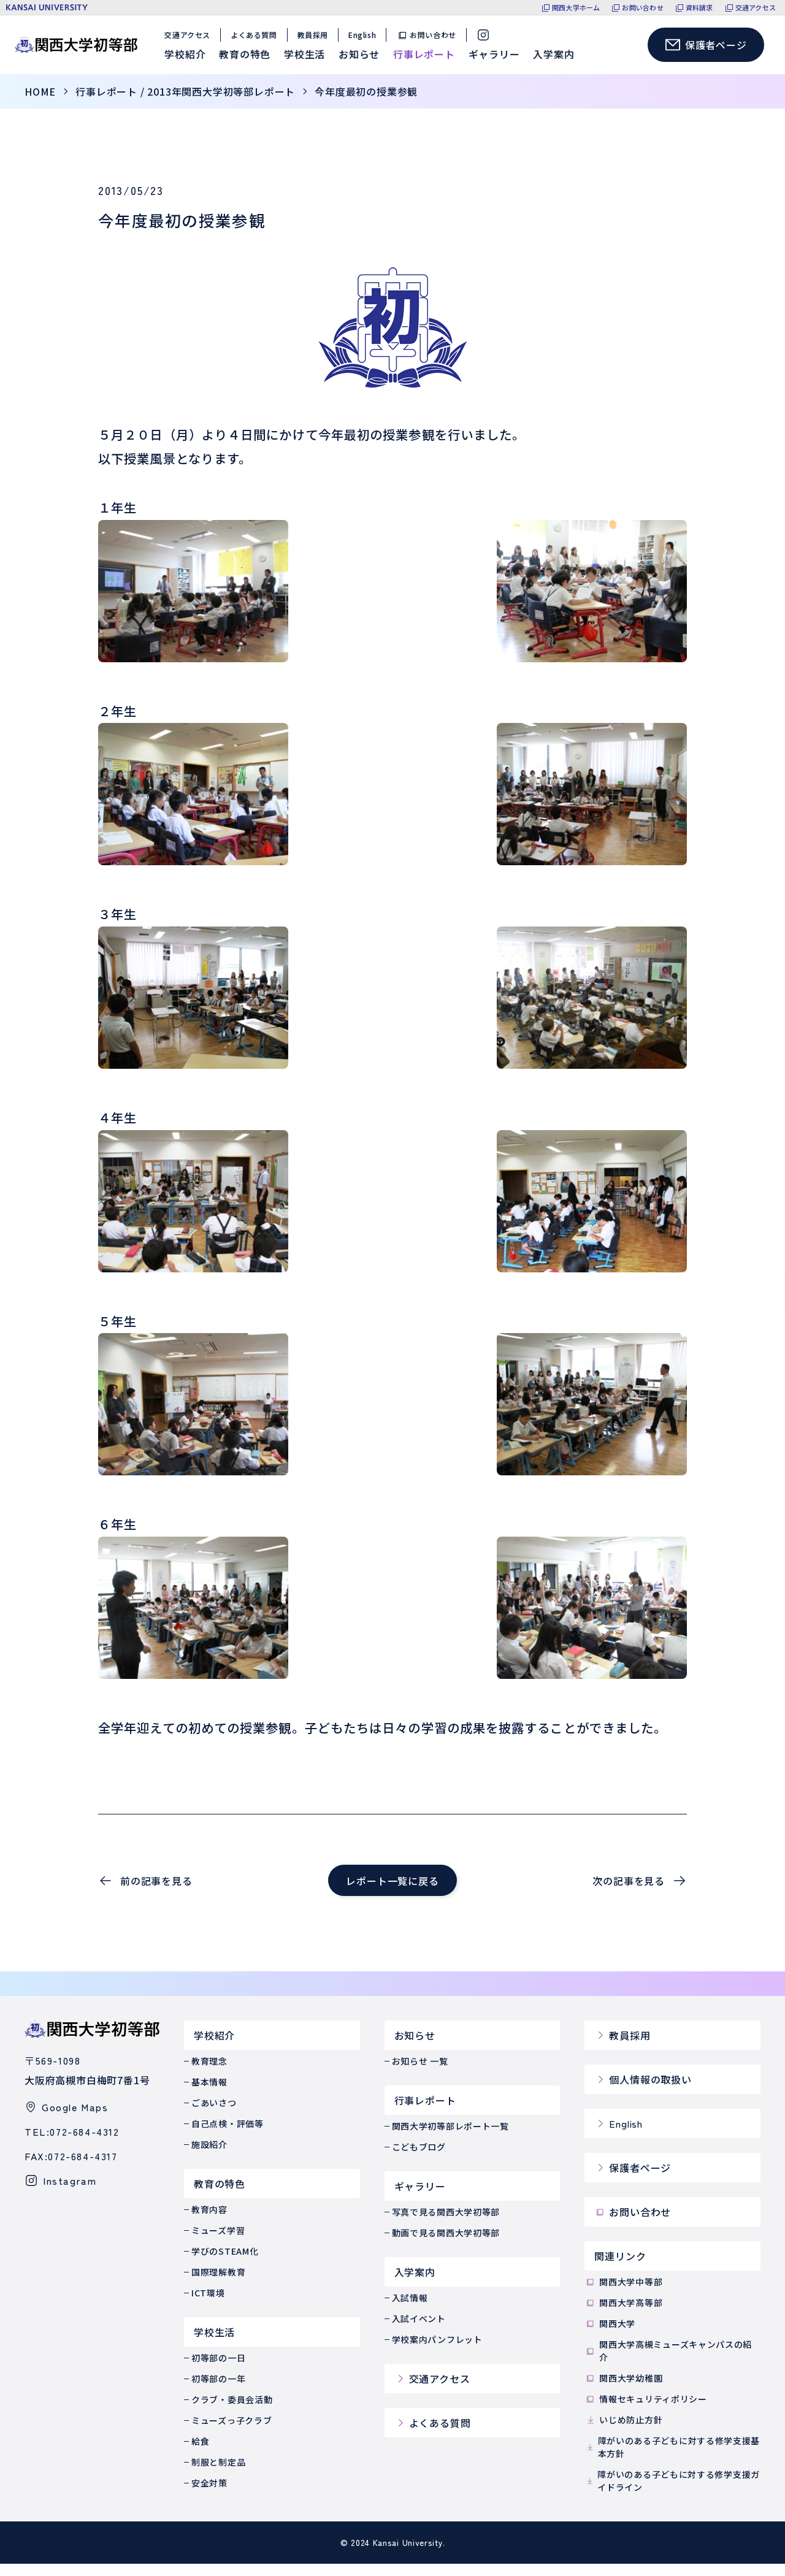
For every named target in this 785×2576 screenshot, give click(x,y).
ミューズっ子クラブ (231, 2432)
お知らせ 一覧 (420, 2073)
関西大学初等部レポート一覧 (450, 2138)
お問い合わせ (642, 7)
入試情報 (410, 2310)
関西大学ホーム (576, 7)
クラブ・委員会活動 (231, 2412)
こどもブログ (419, 2159)
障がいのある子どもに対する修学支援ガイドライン (672, 2492)
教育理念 (209, 2073)
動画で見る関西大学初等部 (446, 2245)
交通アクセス (755, 7)
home (40, 104)
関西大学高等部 (623, 2315)
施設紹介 (209, 2156)
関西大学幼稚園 (623, 2390)
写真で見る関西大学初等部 (446, 2224)
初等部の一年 (218, 2391)
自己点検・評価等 (227, 2136)
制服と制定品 (218, 2474)
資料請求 (699, 7)
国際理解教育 (218, 2284)
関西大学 (609, 2335)
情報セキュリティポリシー (645, 2411)
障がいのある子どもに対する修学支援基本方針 (672, 2459)
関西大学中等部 (623, 2294)
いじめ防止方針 (623, 2432)
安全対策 (209, 2495)
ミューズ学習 (218, 2242)
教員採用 (315, 41)
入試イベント (419, 2331)
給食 (200, 2453)
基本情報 (209, 2094)
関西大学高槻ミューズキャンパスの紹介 (668, 2362)
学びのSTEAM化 (224, 2263)
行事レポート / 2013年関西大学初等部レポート (185, 104)
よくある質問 (257, 41)
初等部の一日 (218, 2370)
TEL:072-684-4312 (72, 2143)
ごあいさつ (214, 2115)
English (365, 41)
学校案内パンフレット (437, 2351)
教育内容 (209, 2221)
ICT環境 (208, 2305)
